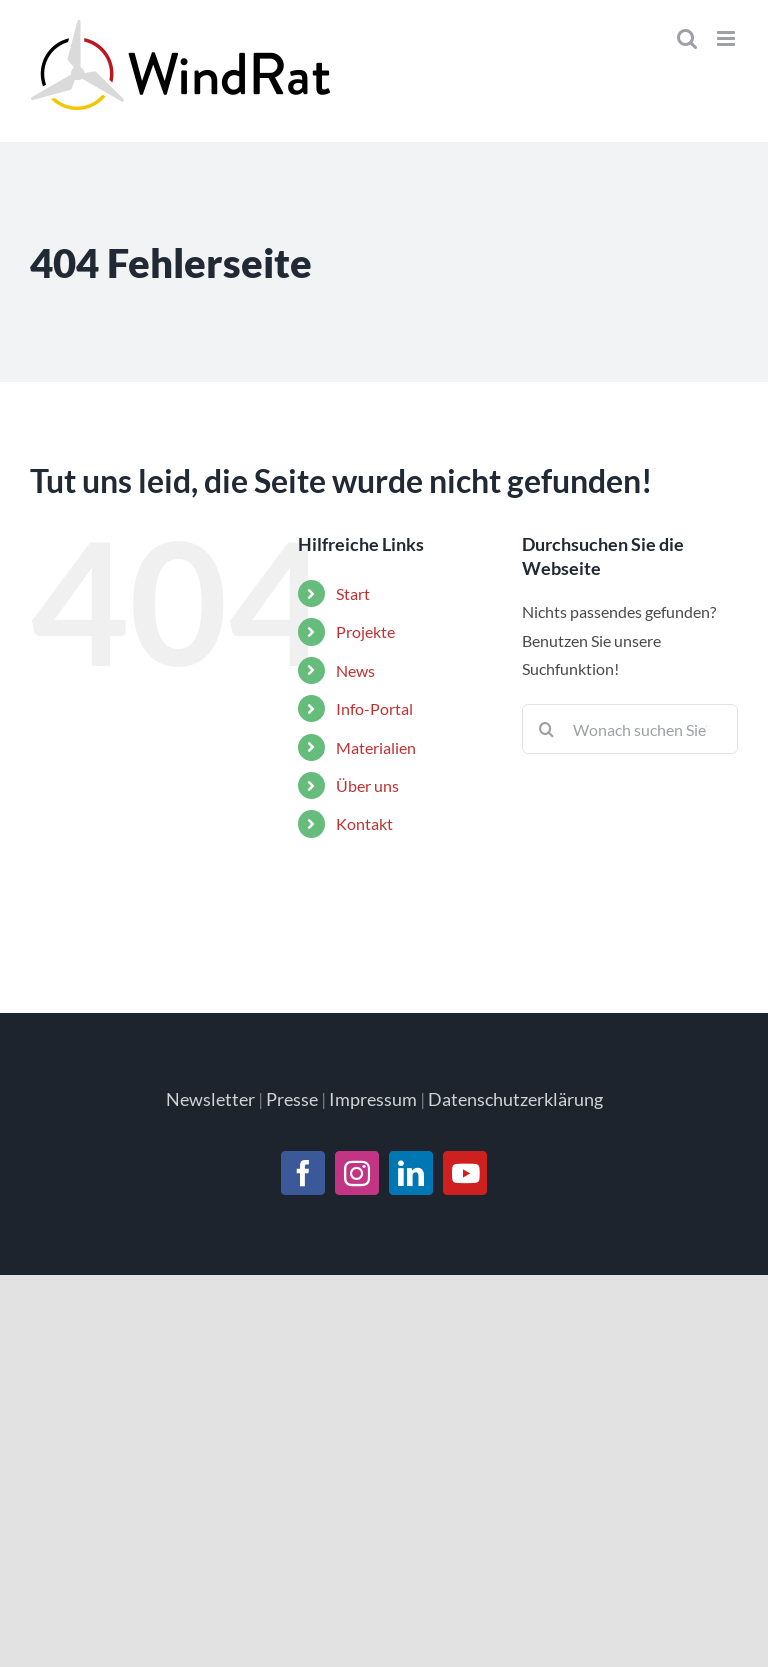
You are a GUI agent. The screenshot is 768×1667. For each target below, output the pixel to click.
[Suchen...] (630, 729)
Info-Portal (374, 708)
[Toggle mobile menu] (727, 38)
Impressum (373, 1099)
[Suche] (547, 729)
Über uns (367, 785)
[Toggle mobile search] (687, 38)
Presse (292, 1099)
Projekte (365, 631)
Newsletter (210, 1099)
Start (353, 593)
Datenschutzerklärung (515, 1099)
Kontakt (364, 823)
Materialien (376, 747)
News (355, 670)
